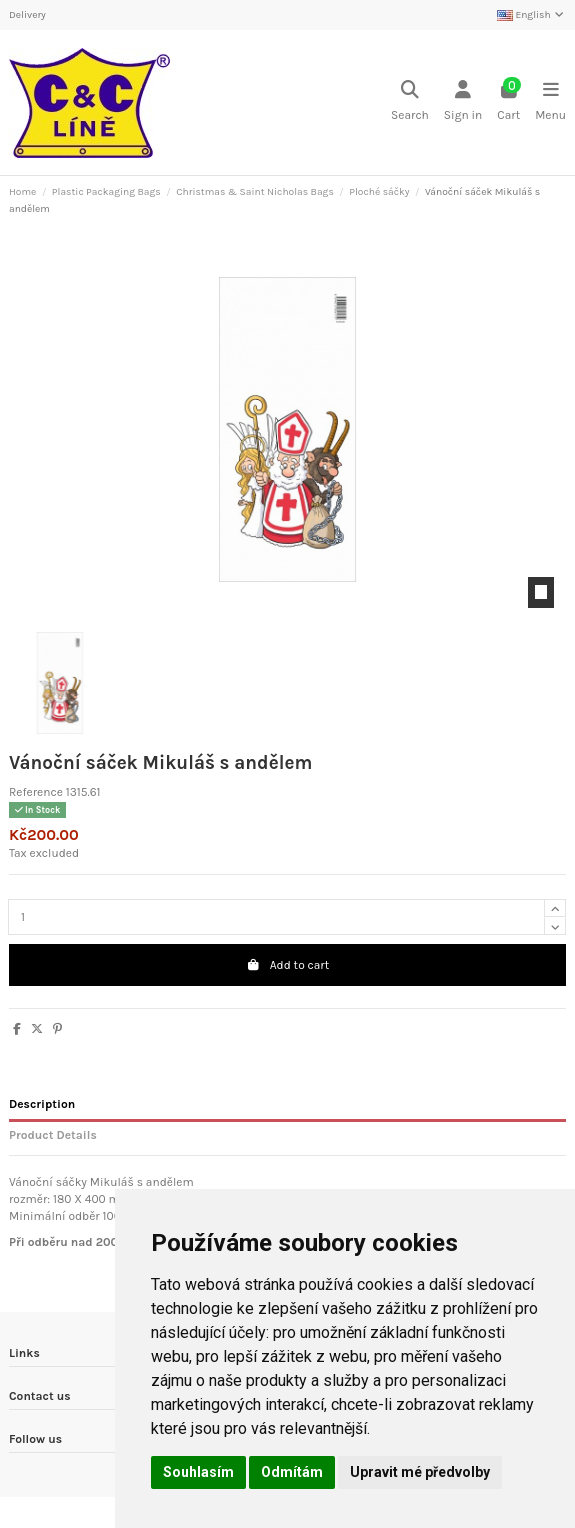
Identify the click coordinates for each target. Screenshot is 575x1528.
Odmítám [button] (292, 1472)
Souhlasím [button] (198, 1472)
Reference (36, 792)
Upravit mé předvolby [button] (420, 1472)
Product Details (53, 1135)
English (531, 15)
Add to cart (287, 965)
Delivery (27, 15)
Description (42, 1104)
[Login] (463, 102)
